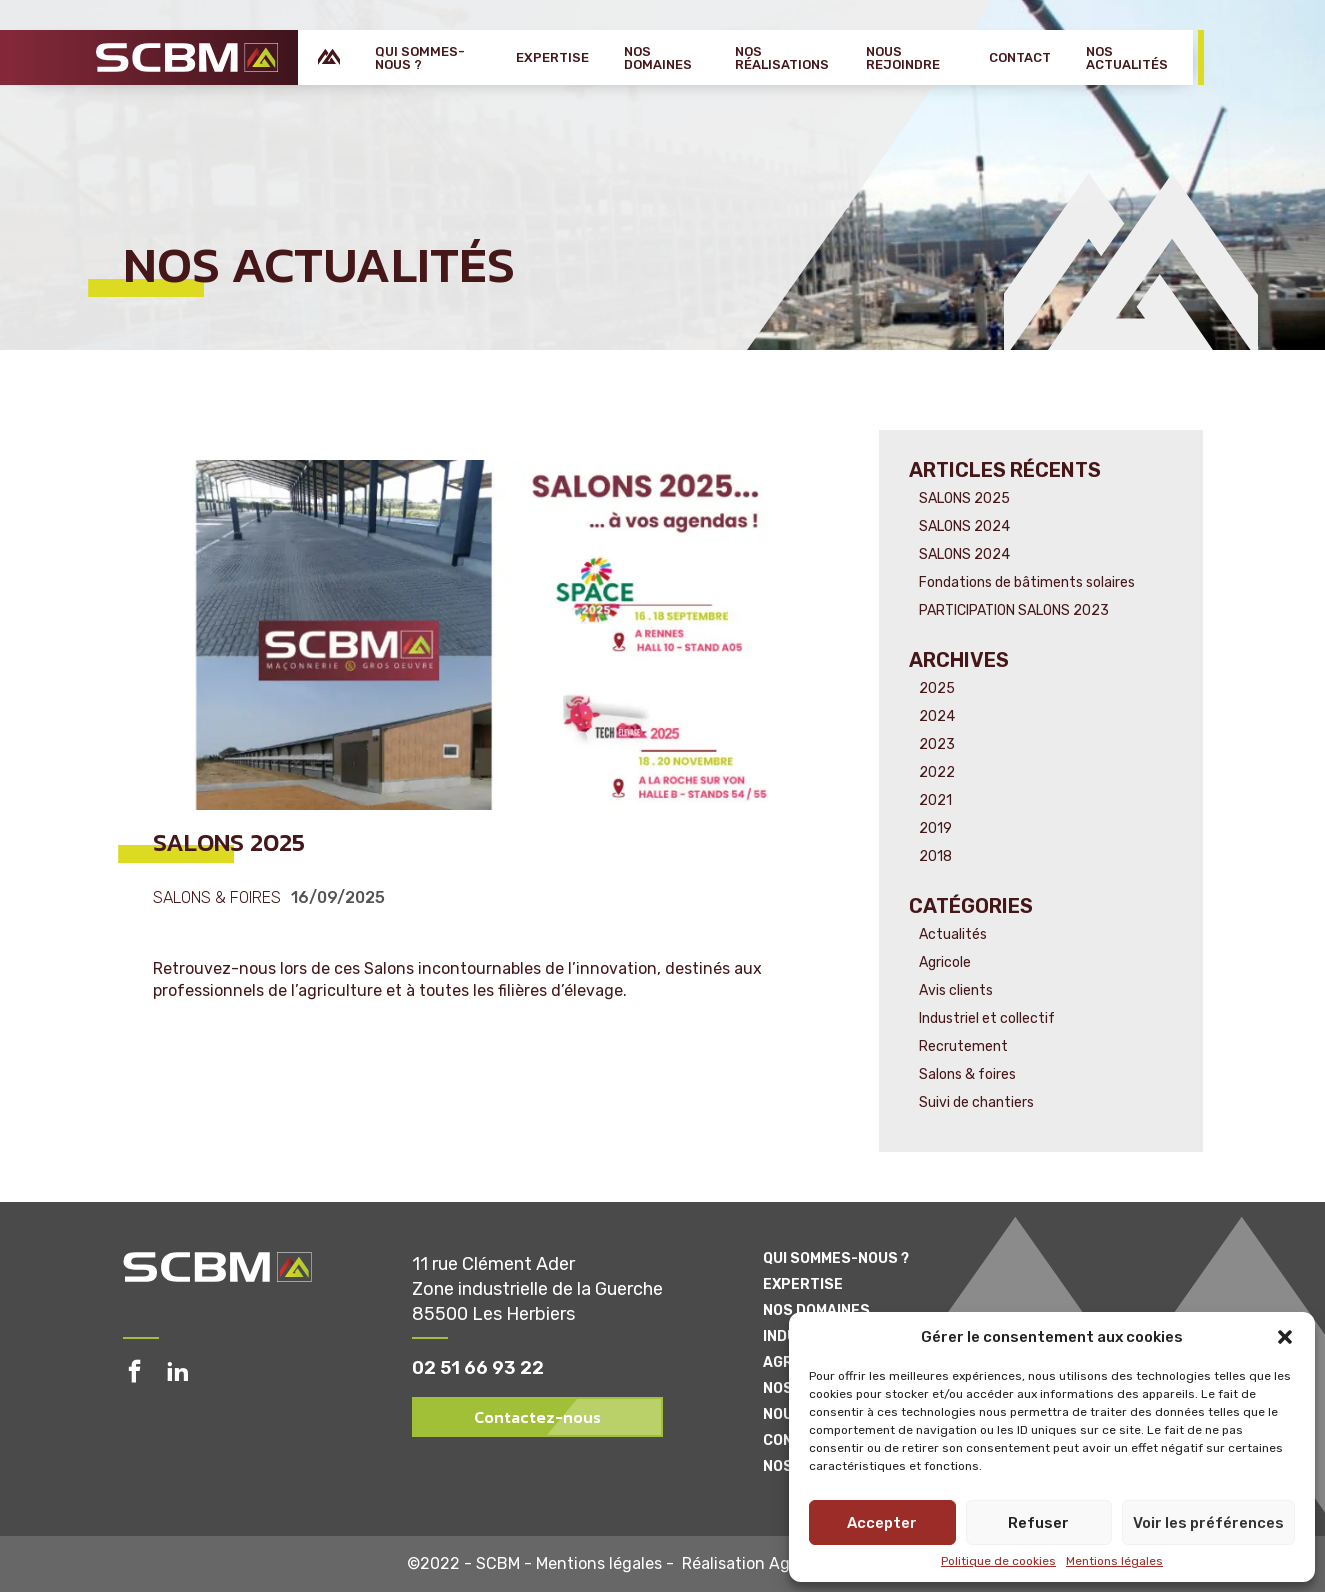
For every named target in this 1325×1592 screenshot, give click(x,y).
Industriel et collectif (987, 1018)
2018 (935, 856)
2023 (937, 744)
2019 (935, 828)
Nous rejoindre (903, 58)
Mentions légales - (609, 1564)
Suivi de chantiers (976, 1102)
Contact (1020, 57)
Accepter (882, 1523)
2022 (937, 772)
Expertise (552, 57)
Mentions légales (1114, 1561)
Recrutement (963, 1046)
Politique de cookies (998, 1561)
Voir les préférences (1208, 1523)
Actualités (953, 934)
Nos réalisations (782, 58)
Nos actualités (1127, 58)
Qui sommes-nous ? (420, 58)
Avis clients (956, 990)
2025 (937, 688)
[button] (1285, 1337)
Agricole (945, 962)
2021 (935, 800)
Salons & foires (217, 898)
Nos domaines (658, 58)
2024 (937, 716)
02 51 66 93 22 (478, 1368)
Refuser (1038, 1523)
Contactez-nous (537, 1417)
